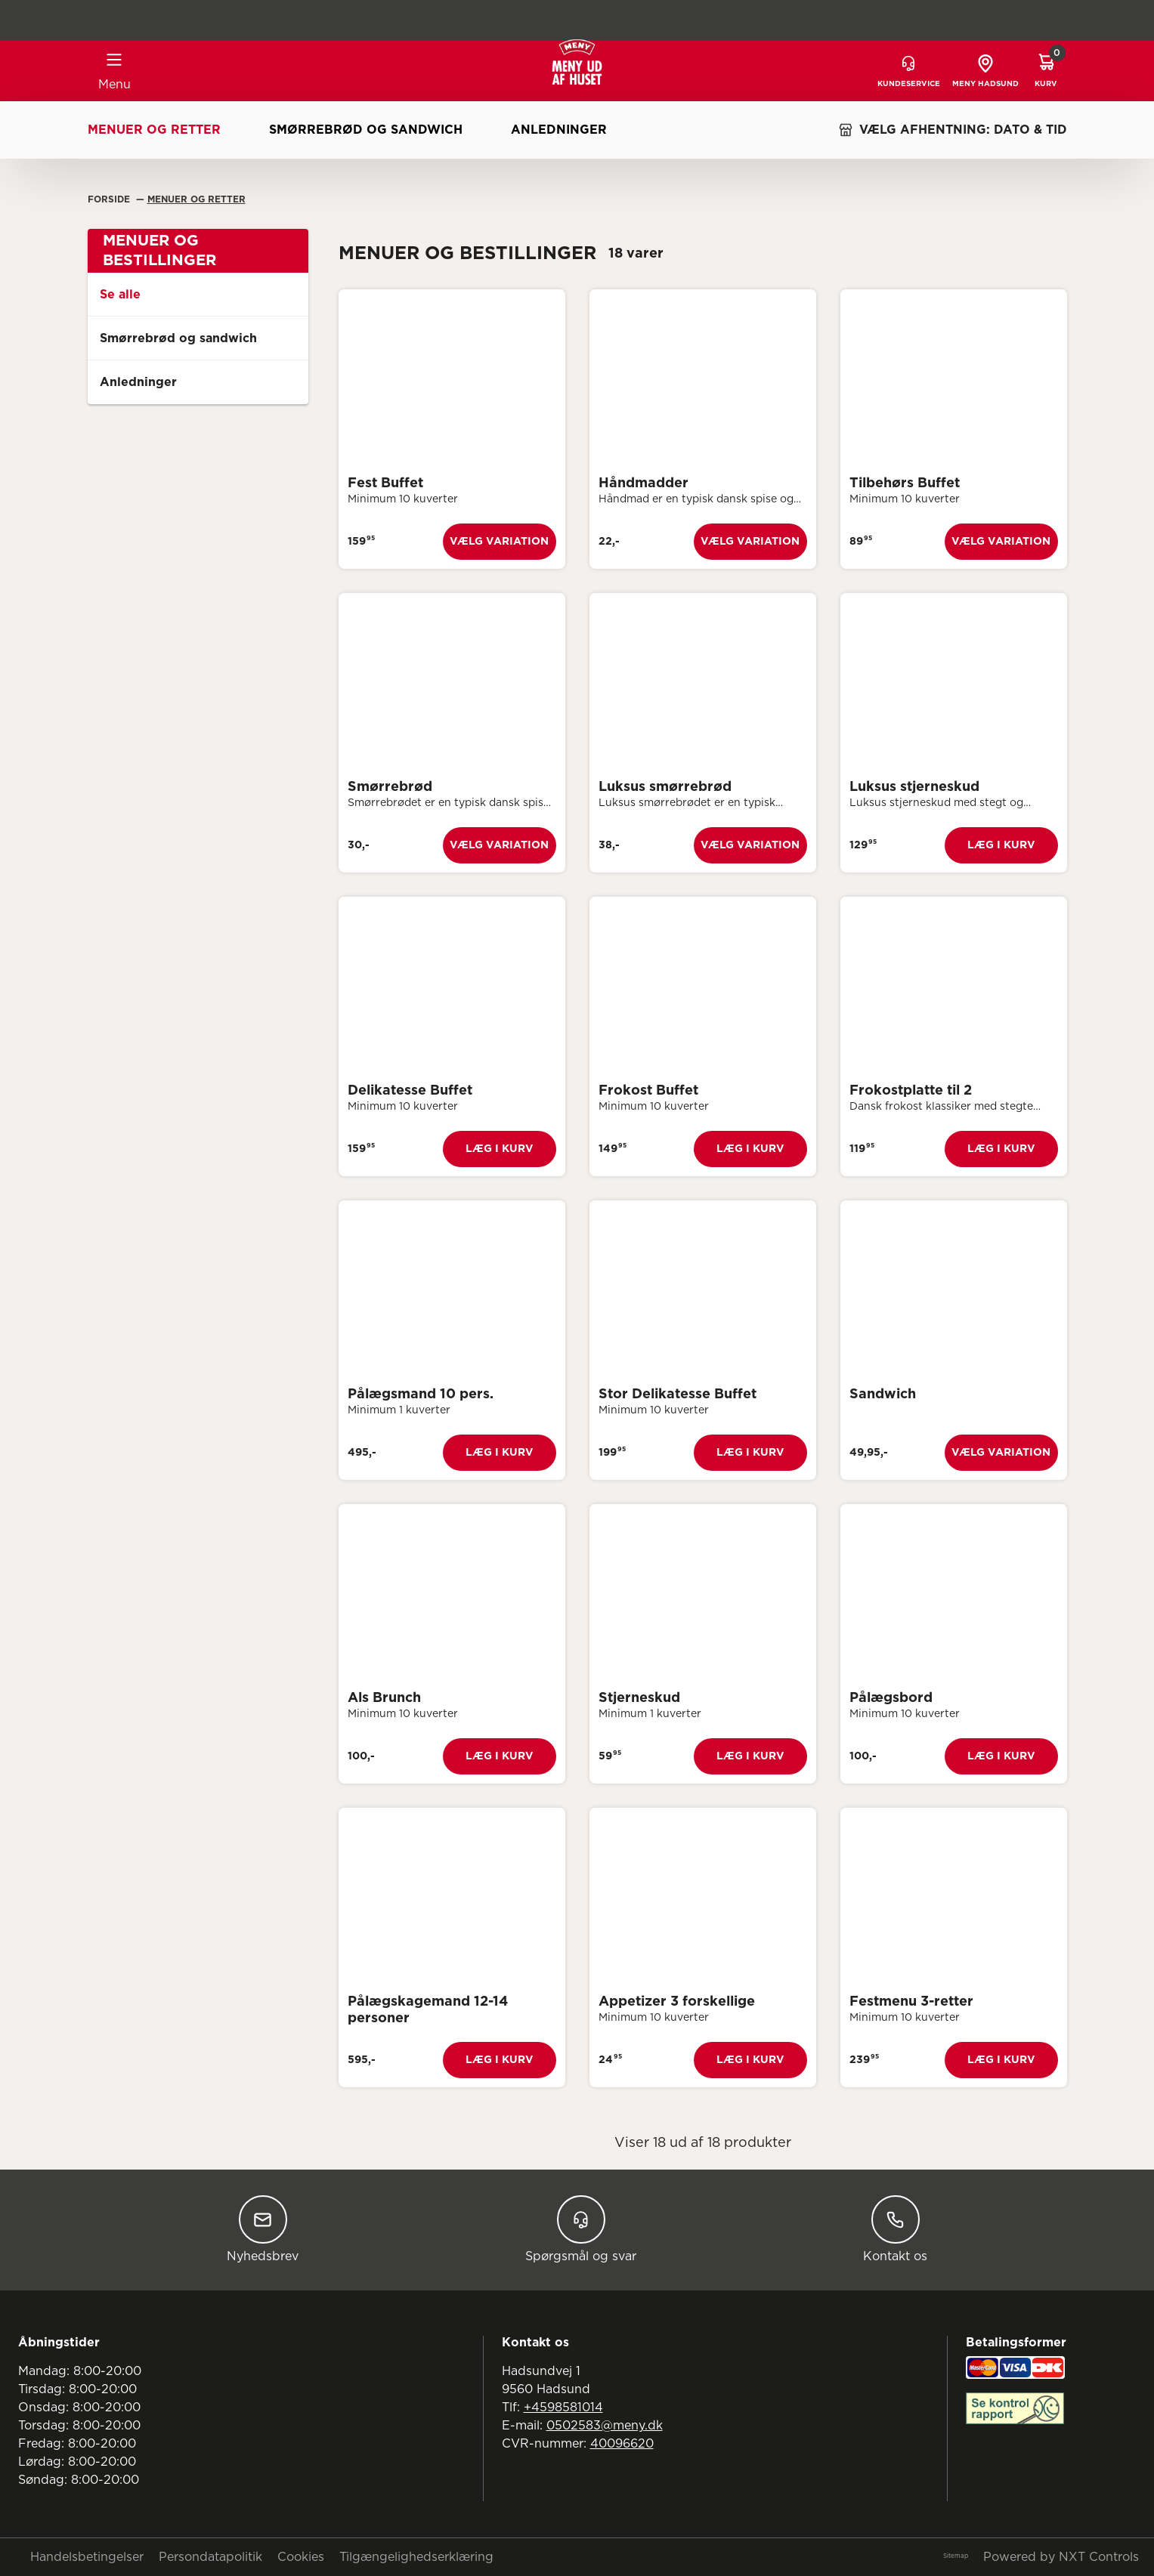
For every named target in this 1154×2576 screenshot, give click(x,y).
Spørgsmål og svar (580, 2228)
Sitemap (955, 2556)
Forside (110, 199)
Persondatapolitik (210, 2557)
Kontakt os (895, 2228)
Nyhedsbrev (263, 2228)
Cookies (300, 2557)
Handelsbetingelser (87, 2557)
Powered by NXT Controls (1061, 2557)
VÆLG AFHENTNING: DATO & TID (952, 129)
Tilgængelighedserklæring (416, 2557)
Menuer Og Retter (196, 199)
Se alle (120, 295)
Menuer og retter (154, 130)
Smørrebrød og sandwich (366, 130)
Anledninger (559, 130)
